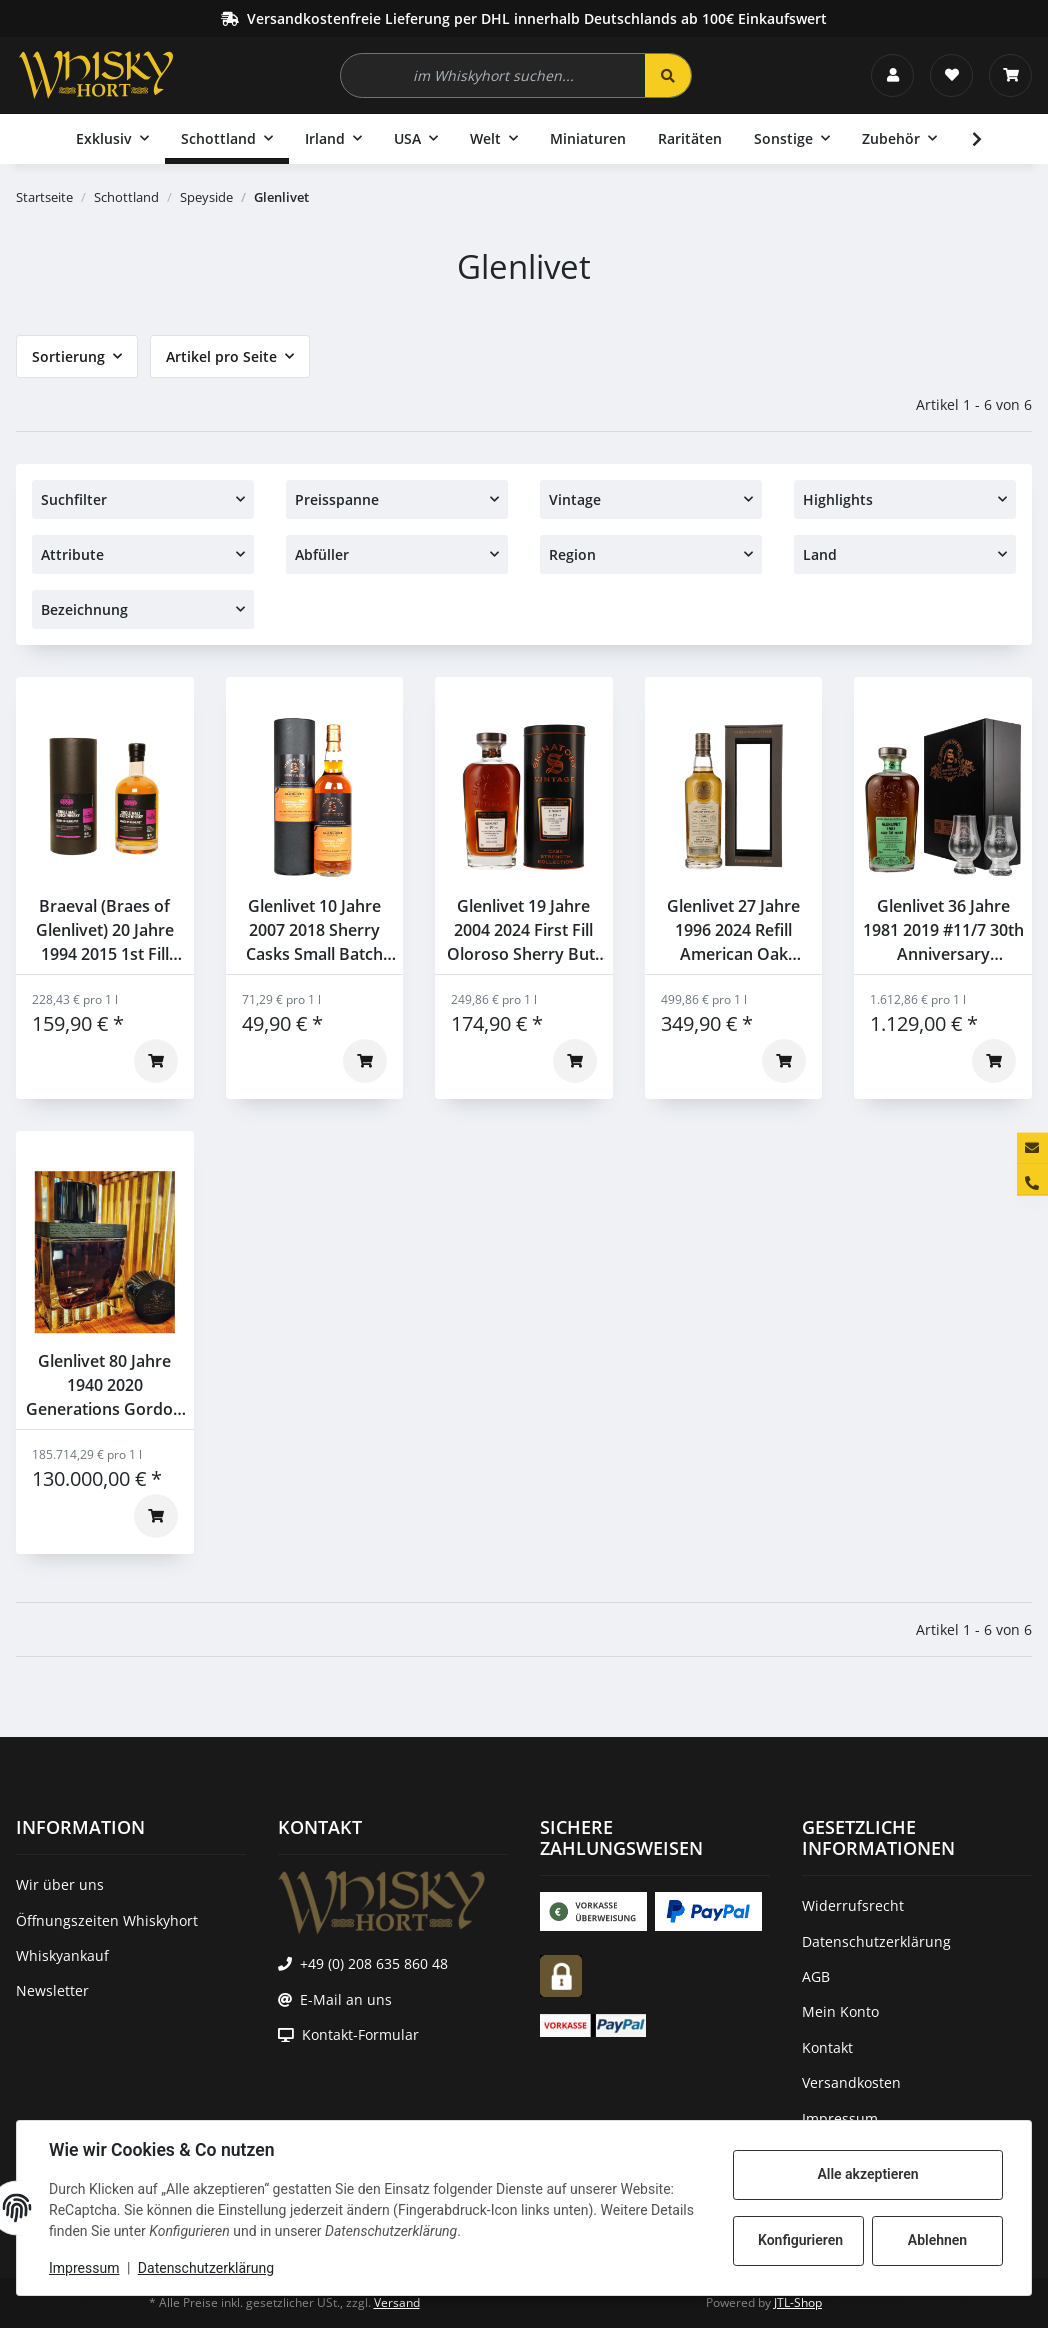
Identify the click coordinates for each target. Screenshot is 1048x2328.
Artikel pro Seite (221, 356)
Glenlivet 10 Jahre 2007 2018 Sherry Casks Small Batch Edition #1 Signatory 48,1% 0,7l (314, 930)
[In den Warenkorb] (156, 1061)
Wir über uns (60, 1884)
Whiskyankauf (62, 1955)
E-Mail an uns (346, 1999)
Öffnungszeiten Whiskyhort (107, 1920)
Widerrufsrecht (853, 1905)
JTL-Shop (798, 2302)
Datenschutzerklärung (206, 2268)
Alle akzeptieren (867, 2174)
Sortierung (68, 356)
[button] (892, 75)
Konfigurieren (800, 2240)
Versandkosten (851, 2082)
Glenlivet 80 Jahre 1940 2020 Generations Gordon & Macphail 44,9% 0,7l (104, 1385)
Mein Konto (840, 2011)
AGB (816, 1976)
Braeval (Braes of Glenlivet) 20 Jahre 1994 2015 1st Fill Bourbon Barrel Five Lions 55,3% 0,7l (105, 930)
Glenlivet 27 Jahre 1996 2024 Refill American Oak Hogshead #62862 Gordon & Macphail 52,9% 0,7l (734, 930)
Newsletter (52, 1990)
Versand (397, 2302)
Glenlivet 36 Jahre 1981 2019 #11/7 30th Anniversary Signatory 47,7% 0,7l (943, 930)
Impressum (84, 2268)
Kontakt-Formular (360, 2034)
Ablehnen (937, 2240)
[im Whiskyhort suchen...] (493, 75)
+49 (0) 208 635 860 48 (374, 1963)
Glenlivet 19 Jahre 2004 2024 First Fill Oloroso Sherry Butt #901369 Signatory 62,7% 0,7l (524, 930)
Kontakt (827, 2047)
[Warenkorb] (1010, 75)
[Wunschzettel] (951, 75)
